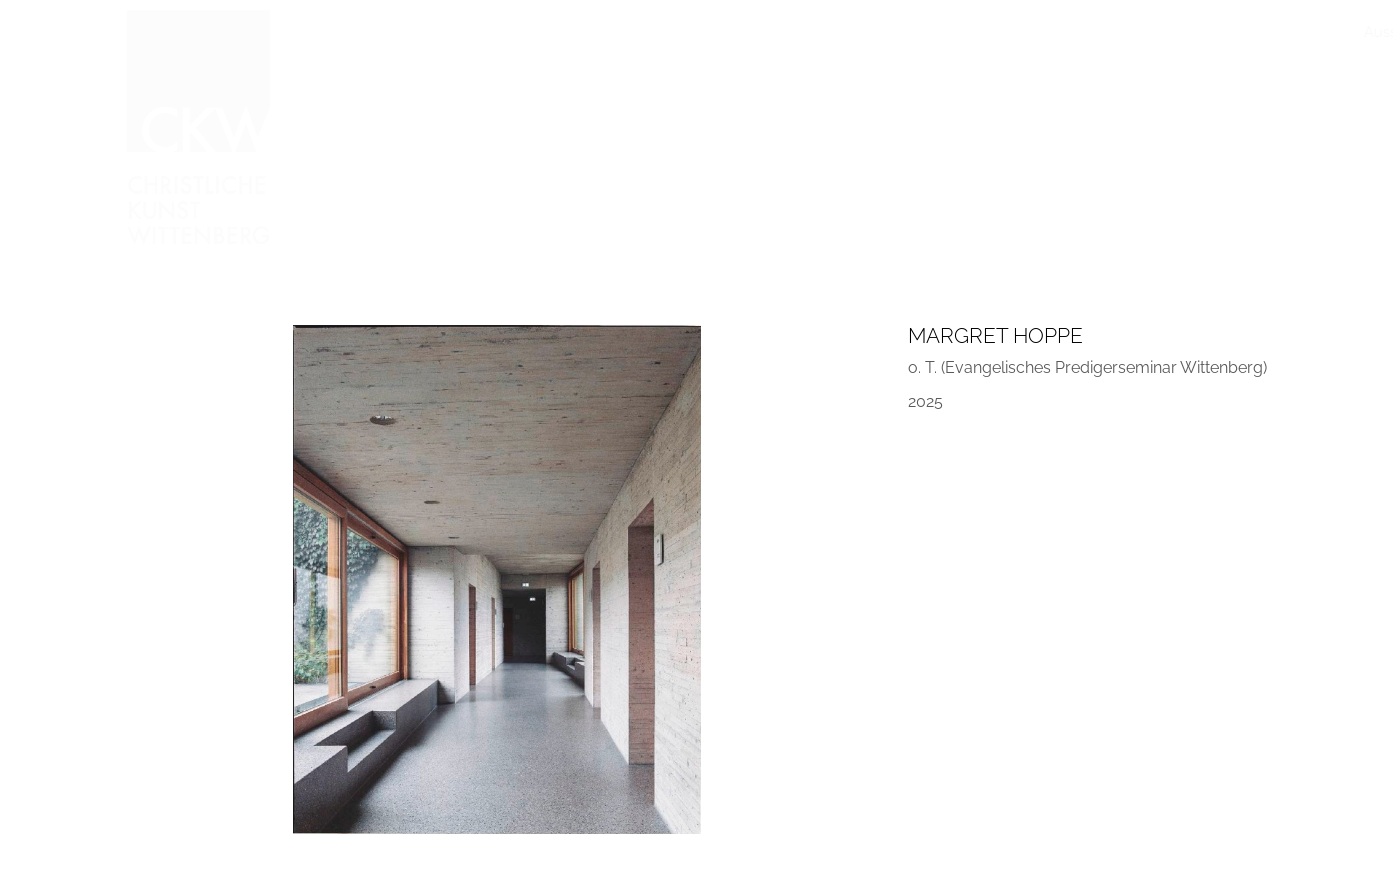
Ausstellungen (469, 32)
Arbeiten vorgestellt (697, 32)
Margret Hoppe (995, 335)
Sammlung (574, 32)
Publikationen (968, 32)
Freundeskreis (1151, 32)
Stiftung (1059, 32)
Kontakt (1244, 32)
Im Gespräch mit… (843, 32)
